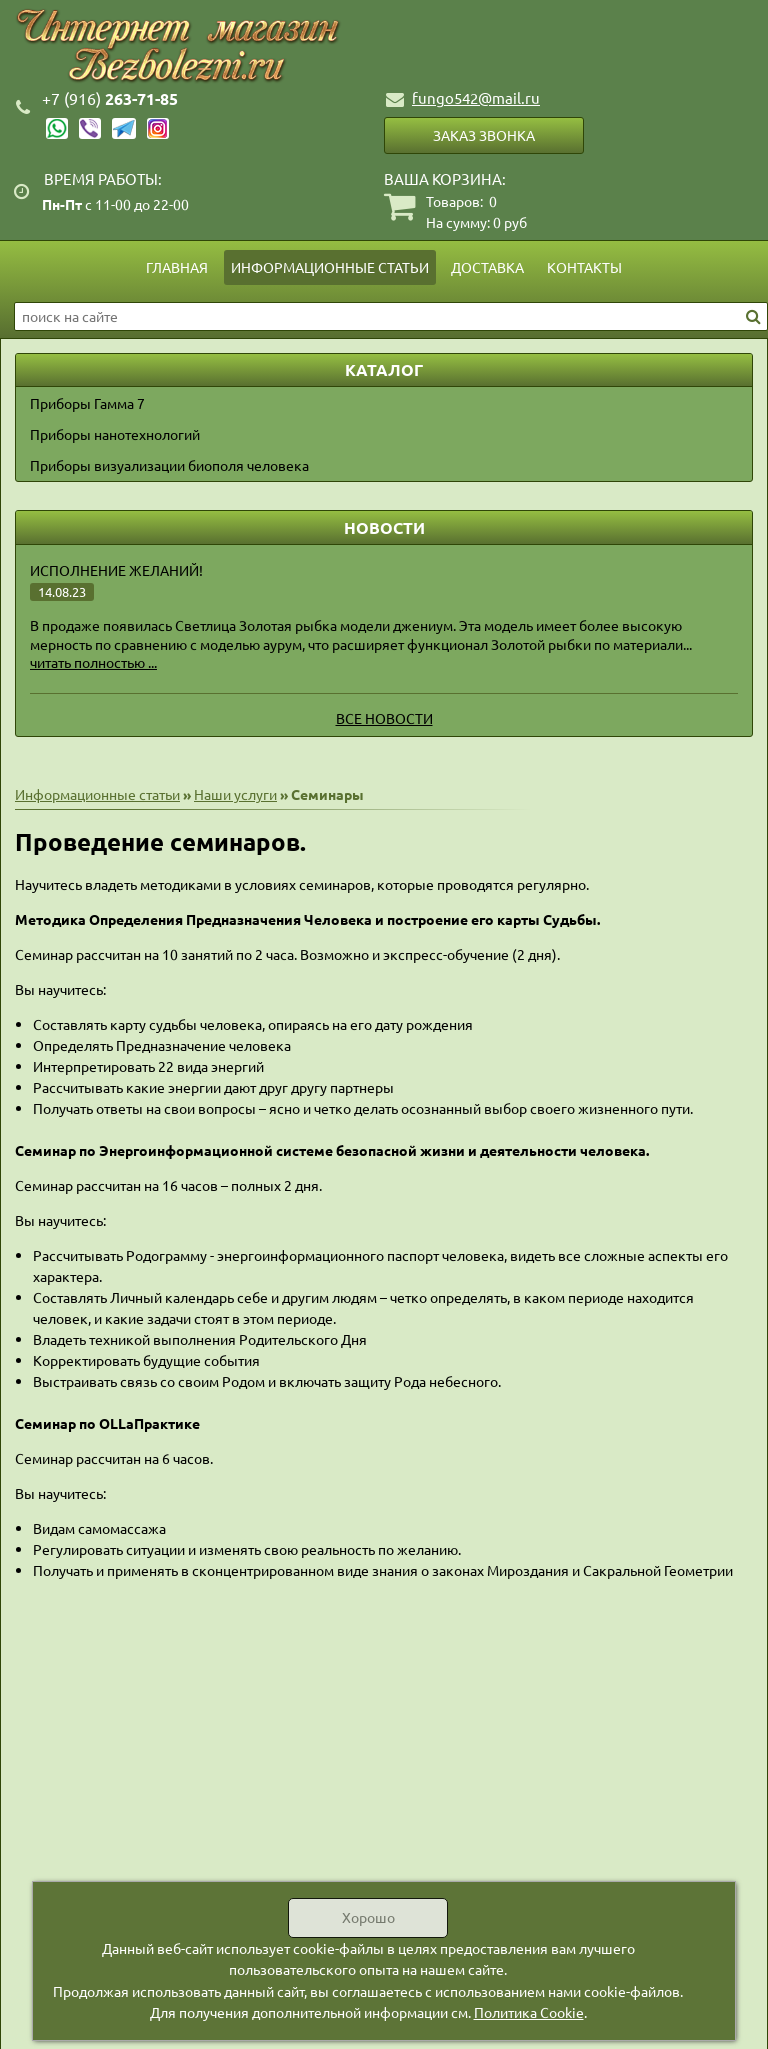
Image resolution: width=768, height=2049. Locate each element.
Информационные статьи (330, 267)
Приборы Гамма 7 (87, 403)
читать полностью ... (93, 662)
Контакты (584, 267)
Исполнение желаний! (116, 570)
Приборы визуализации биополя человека (169, 465)
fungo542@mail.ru (476, 97)
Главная (177, 267)
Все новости (384, 718)
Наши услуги (235, 794)
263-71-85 (110, 98)
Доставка (487, 267)
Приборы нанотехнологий (115, 434)
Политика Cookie (529, 2012)
